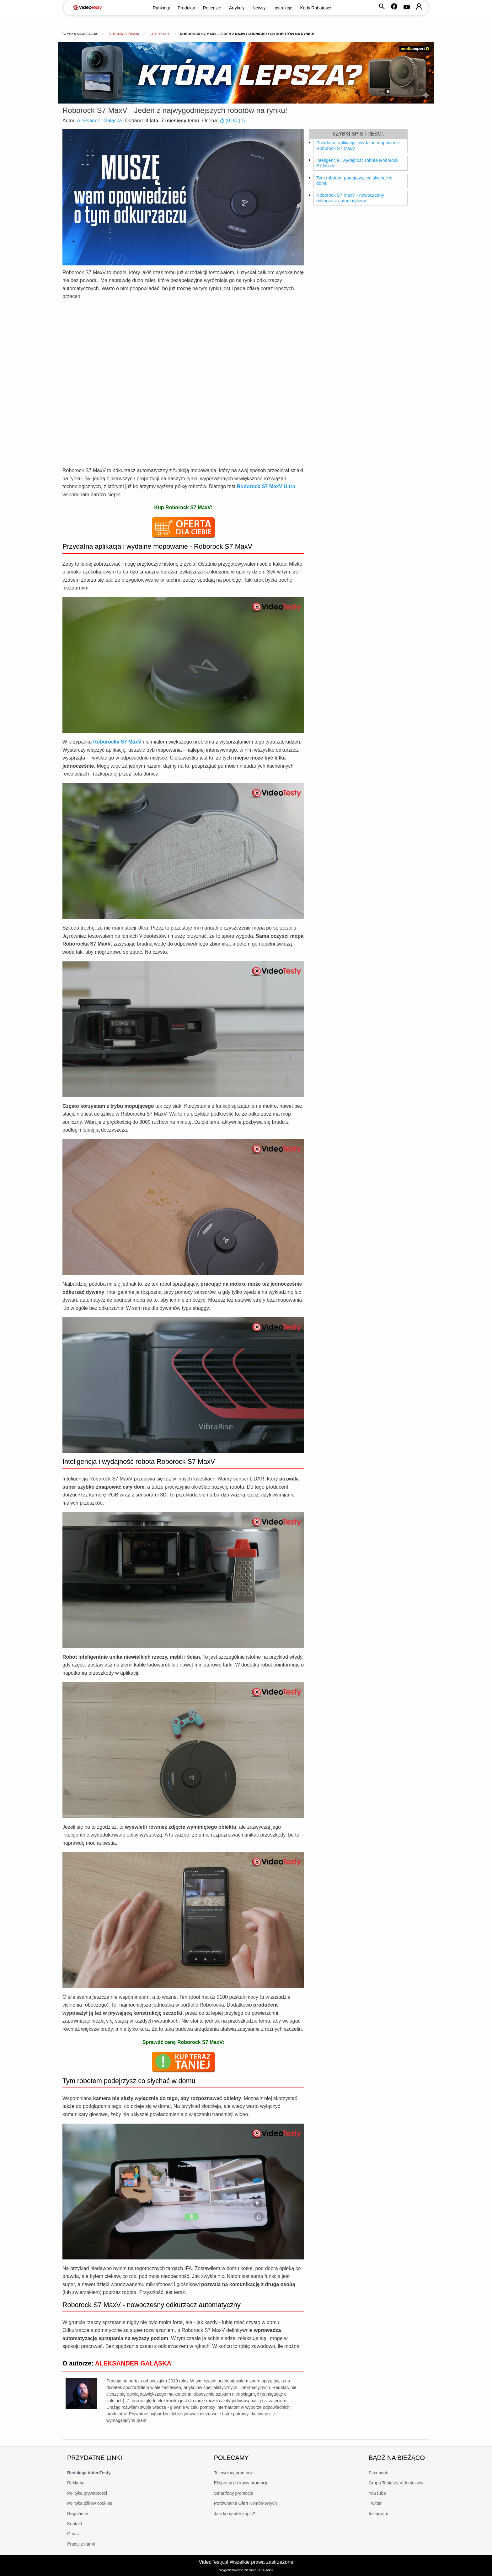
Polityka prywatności (87, 2493)
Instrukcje (283, 7)
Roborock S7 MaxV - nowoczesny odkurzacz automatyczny (350, 198)
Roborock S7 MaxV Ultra (266, 486)
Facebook (378, 2472)
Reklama (75, 2482)
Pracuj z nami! (81, 2544)
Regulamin (77, 2513)
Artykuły (237, 7)
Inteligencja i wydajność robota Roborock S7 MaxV (357, 163)
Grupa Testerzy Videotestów (396, 2482)
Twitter (375, 2503)
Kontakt (74, 2523)
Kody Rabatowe (315, 7)
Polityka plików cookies (89, 2503)
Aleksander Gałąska (99, 120)
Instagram (378, 2513)
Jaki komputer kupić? (234, 2513)
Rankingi (161, 7)
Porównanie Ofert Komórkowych (245, 2503)
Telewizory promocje (234, 2472)
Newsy (259, 7)
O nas (73, 2533)
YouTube (377, 2493)
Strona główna (124, 34)
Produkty (186, 7)
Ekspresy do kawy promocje (241, 2482)
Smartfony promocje (233, 2493)
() (226, 120)
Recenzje (212, 7)
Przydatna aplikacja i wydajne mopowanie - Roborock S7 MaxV (359, 145)
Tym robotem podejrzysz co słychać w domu (354, 180)
